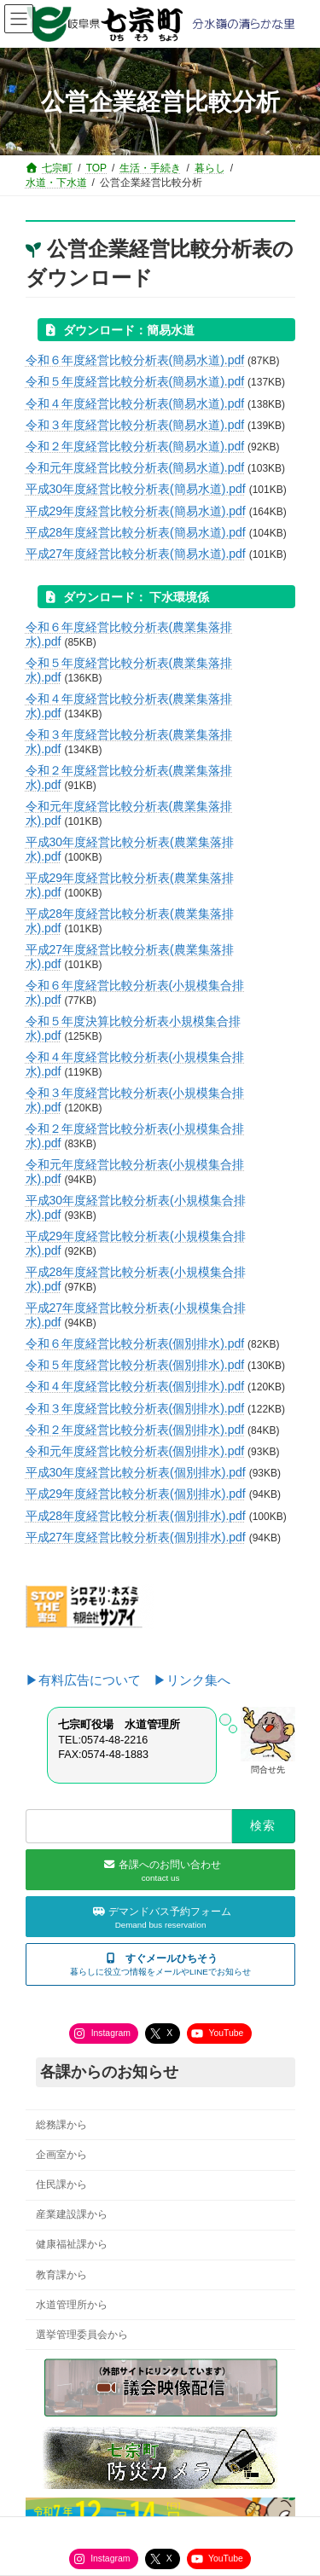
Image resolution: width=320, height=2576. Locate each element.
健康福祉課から (72, 2245)
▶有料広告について (90, 1680)
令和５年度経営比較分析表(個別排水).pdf (135, 1365)
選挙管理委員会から (82, 2335)
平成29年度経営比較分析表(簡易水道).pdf (136, 511)
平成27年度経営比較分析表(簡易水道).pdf (136, 553)
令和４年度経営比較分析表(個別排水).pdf (135, 1386)
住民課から (61, 2185)
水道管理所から (72, 2305)
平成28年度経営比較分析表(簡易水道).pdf (136, 532)
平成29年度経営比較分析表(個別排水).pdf (136, 1493)
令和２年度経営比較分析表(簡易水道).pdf (135, 446)
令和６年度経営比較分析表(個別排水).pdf (135, 1343)
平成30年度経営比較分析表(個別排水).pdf (136, 1472)
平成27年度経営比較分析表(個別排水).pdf (136, 1537)
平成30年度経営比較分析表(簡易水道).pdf (136, 489)
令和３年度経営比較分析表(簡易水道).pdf (135, 425)
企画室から (61, 2155)
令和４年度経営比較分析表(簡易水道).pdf (135, 403)
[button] (160, 1965)
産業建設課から (72, 2215)
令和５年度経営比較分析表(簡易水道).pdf (135, 381)
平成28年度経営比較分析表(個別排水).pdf (136, 1516)
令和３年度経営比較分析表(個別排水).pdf (135, 1408)
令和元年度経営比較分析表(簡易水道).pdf (135, 467)
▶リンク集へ (192, 1680)
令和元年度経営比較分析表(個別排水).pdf (135, 1451)
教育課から (61, 2275)
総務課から (61, 2125)
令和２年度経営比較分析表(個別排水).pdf (135, 1429)
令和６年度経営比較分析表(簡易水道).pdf (135, 360)
